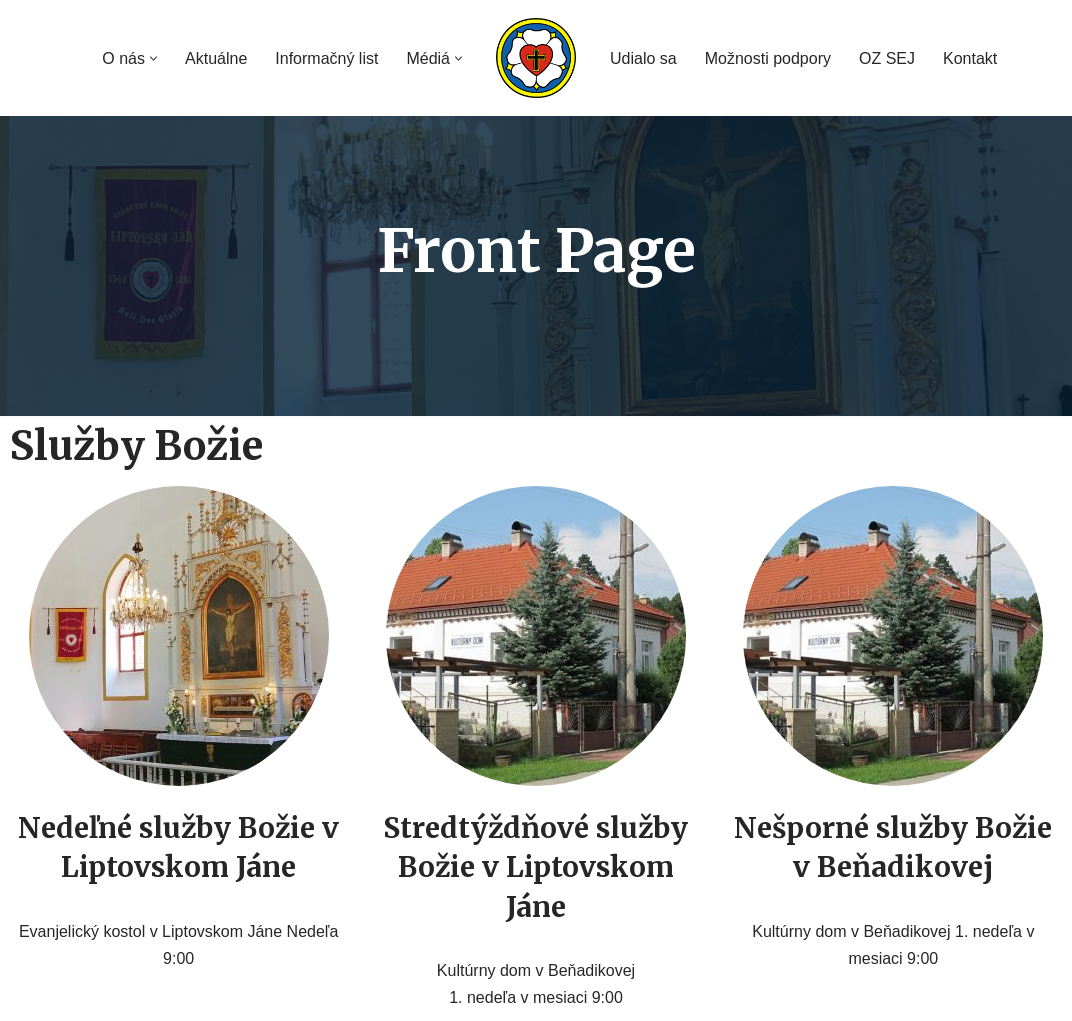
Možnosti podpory (768, 58)
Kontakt (970, 58)
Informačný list (326, 58)
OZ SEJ (887, 58)
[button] (153, 58)
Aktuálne (216, 58)
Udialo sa (643, 58)
